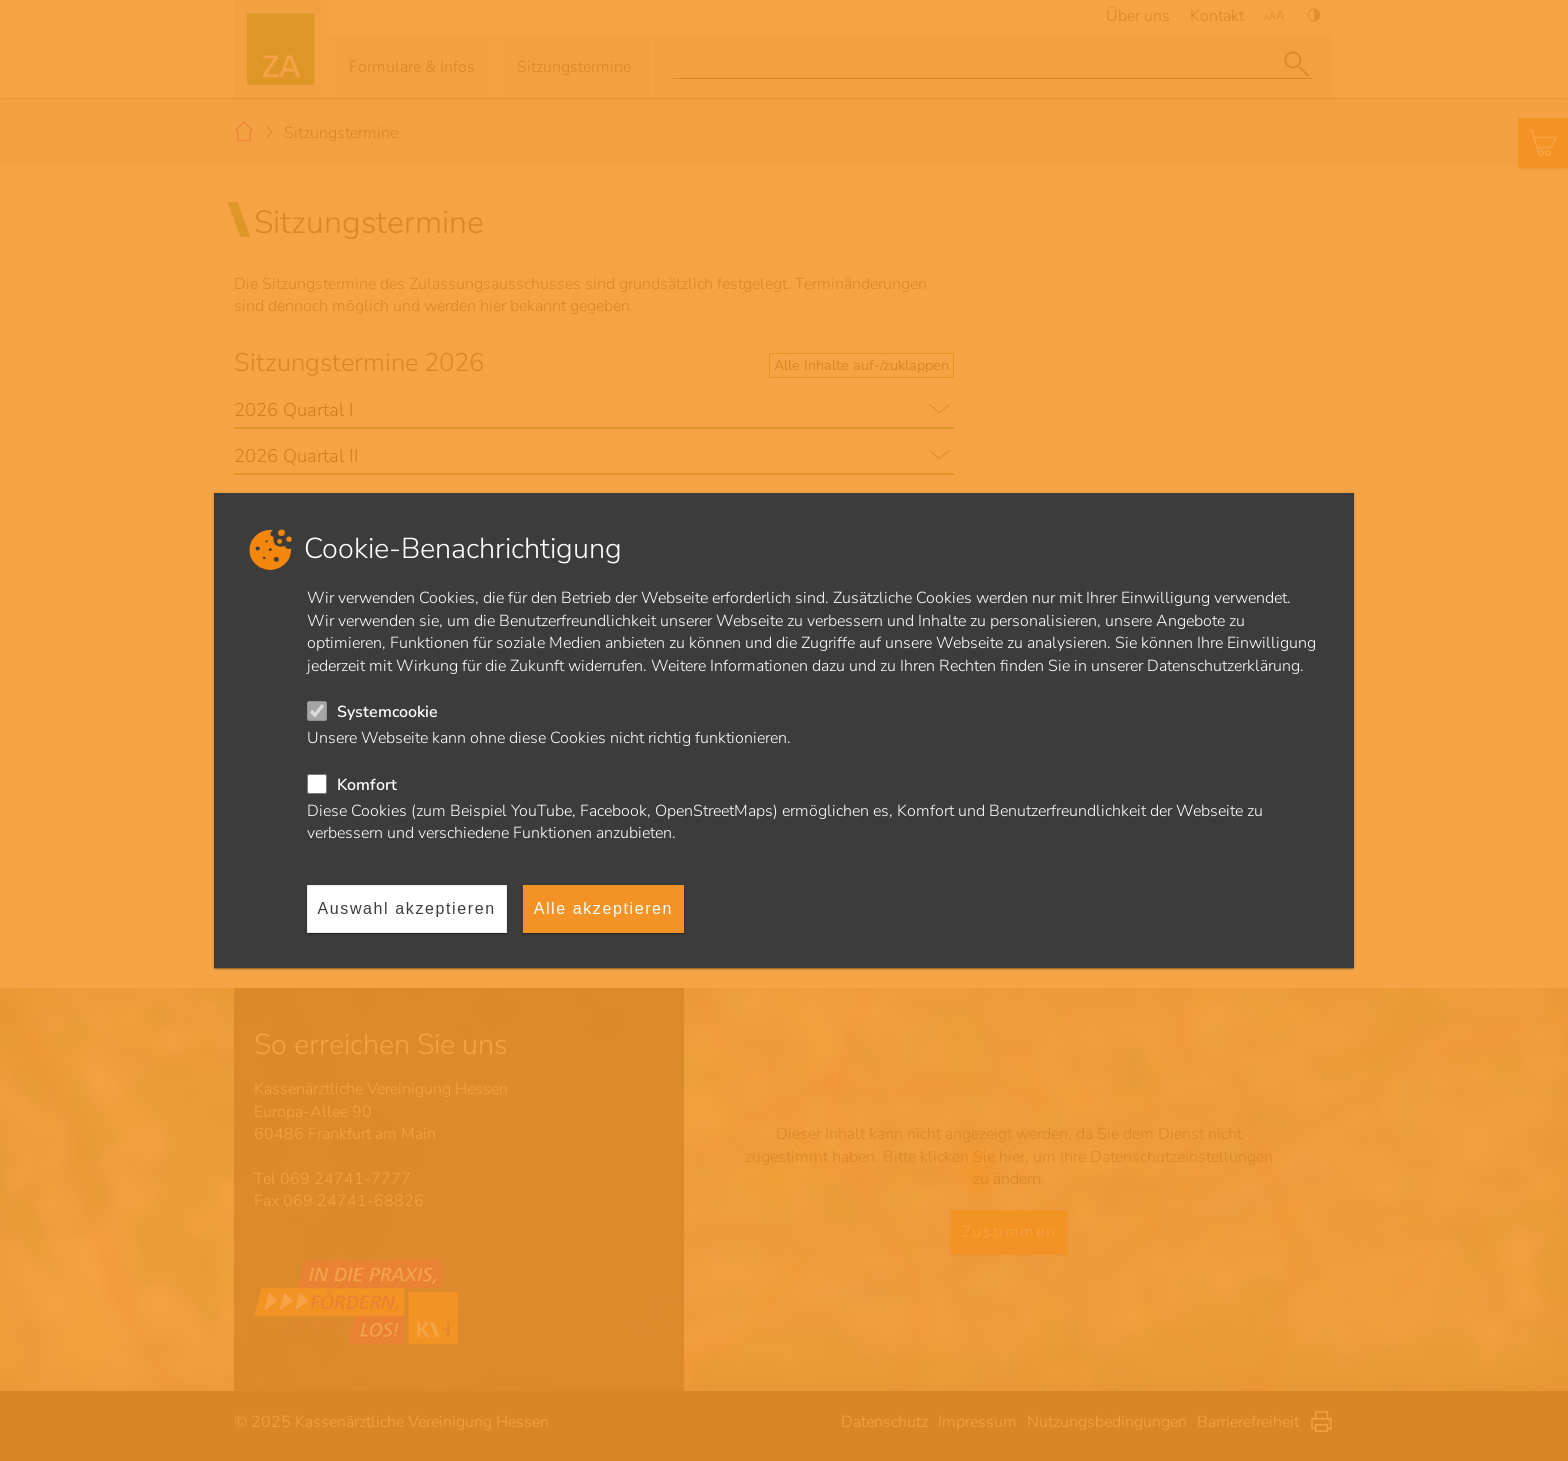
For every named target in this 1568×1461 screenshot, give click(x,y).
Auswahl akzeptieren (407, 908)
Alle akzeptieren (603, 908)
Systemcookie (387, 712)
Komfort (367, 785)
